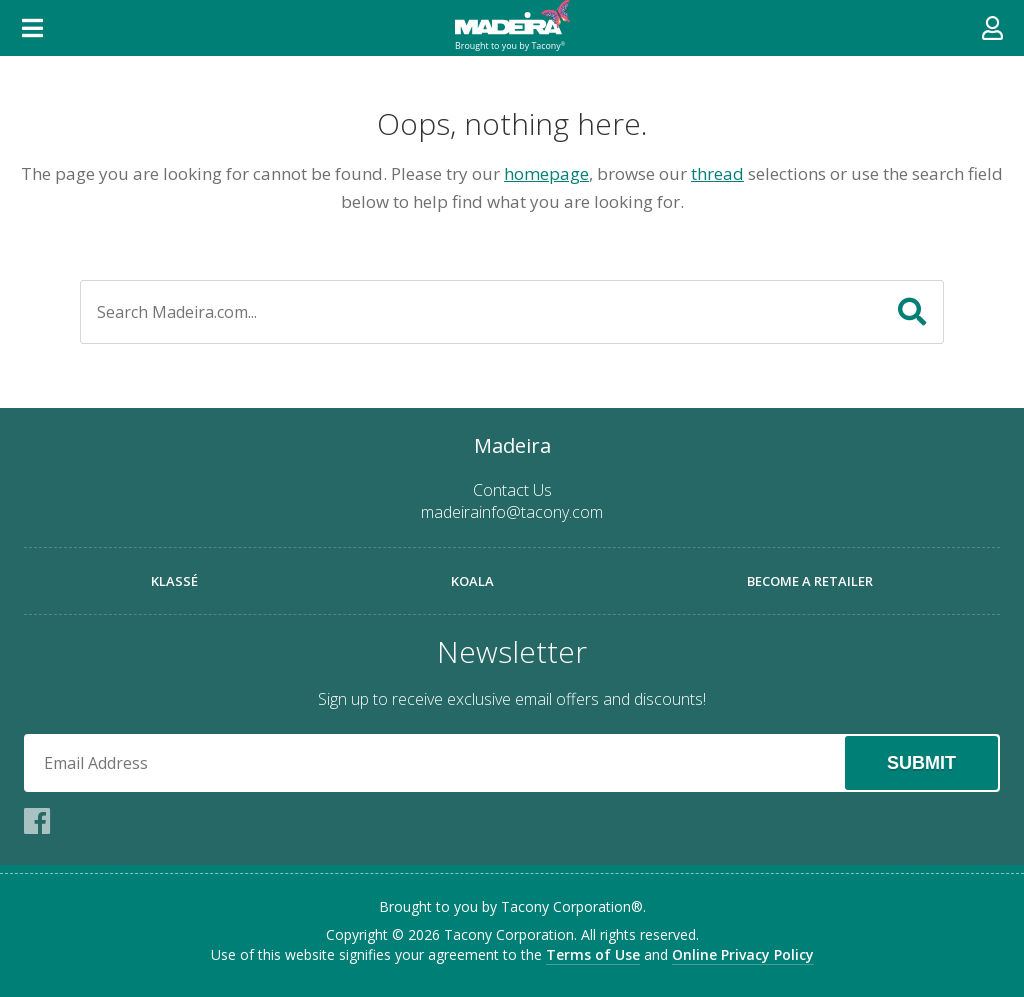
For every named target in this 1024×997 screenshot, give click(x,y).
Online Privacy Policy (743, 954)
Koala (472, 581)
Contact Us (512, 490)
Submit (921, 763)
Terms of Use (593, 954)
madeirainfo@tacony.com (512, 512)
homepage (546, 173)
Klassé (174, 581)
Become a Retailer (810, 581)
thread (717, 173)
